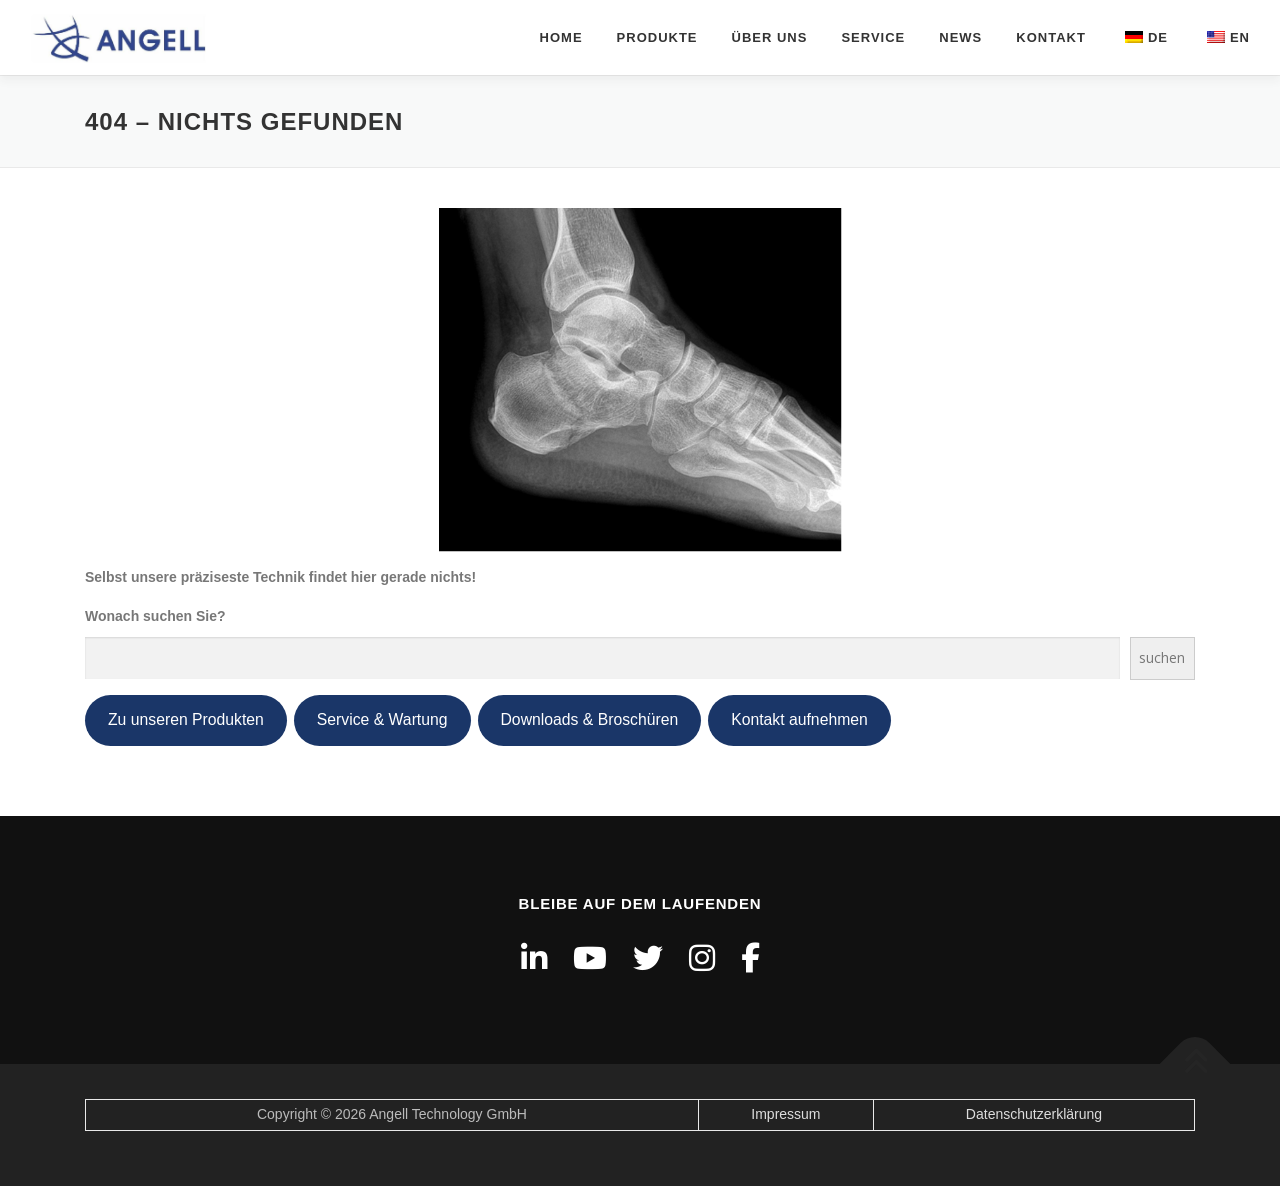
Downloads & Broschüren (590, 719)
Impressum (785, 1114)
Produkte (657, 37)
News (960, 37)
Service (873, 37)
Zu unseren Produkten (186, 719)
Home (561, 37)
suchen (1162, 657)
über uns (770, 37)
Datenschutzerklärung (1034, 1114)
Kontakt (1051, 37)
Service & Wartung (382, 719)
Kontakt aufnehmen (799, 719)
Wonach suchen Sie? (155, 616)
